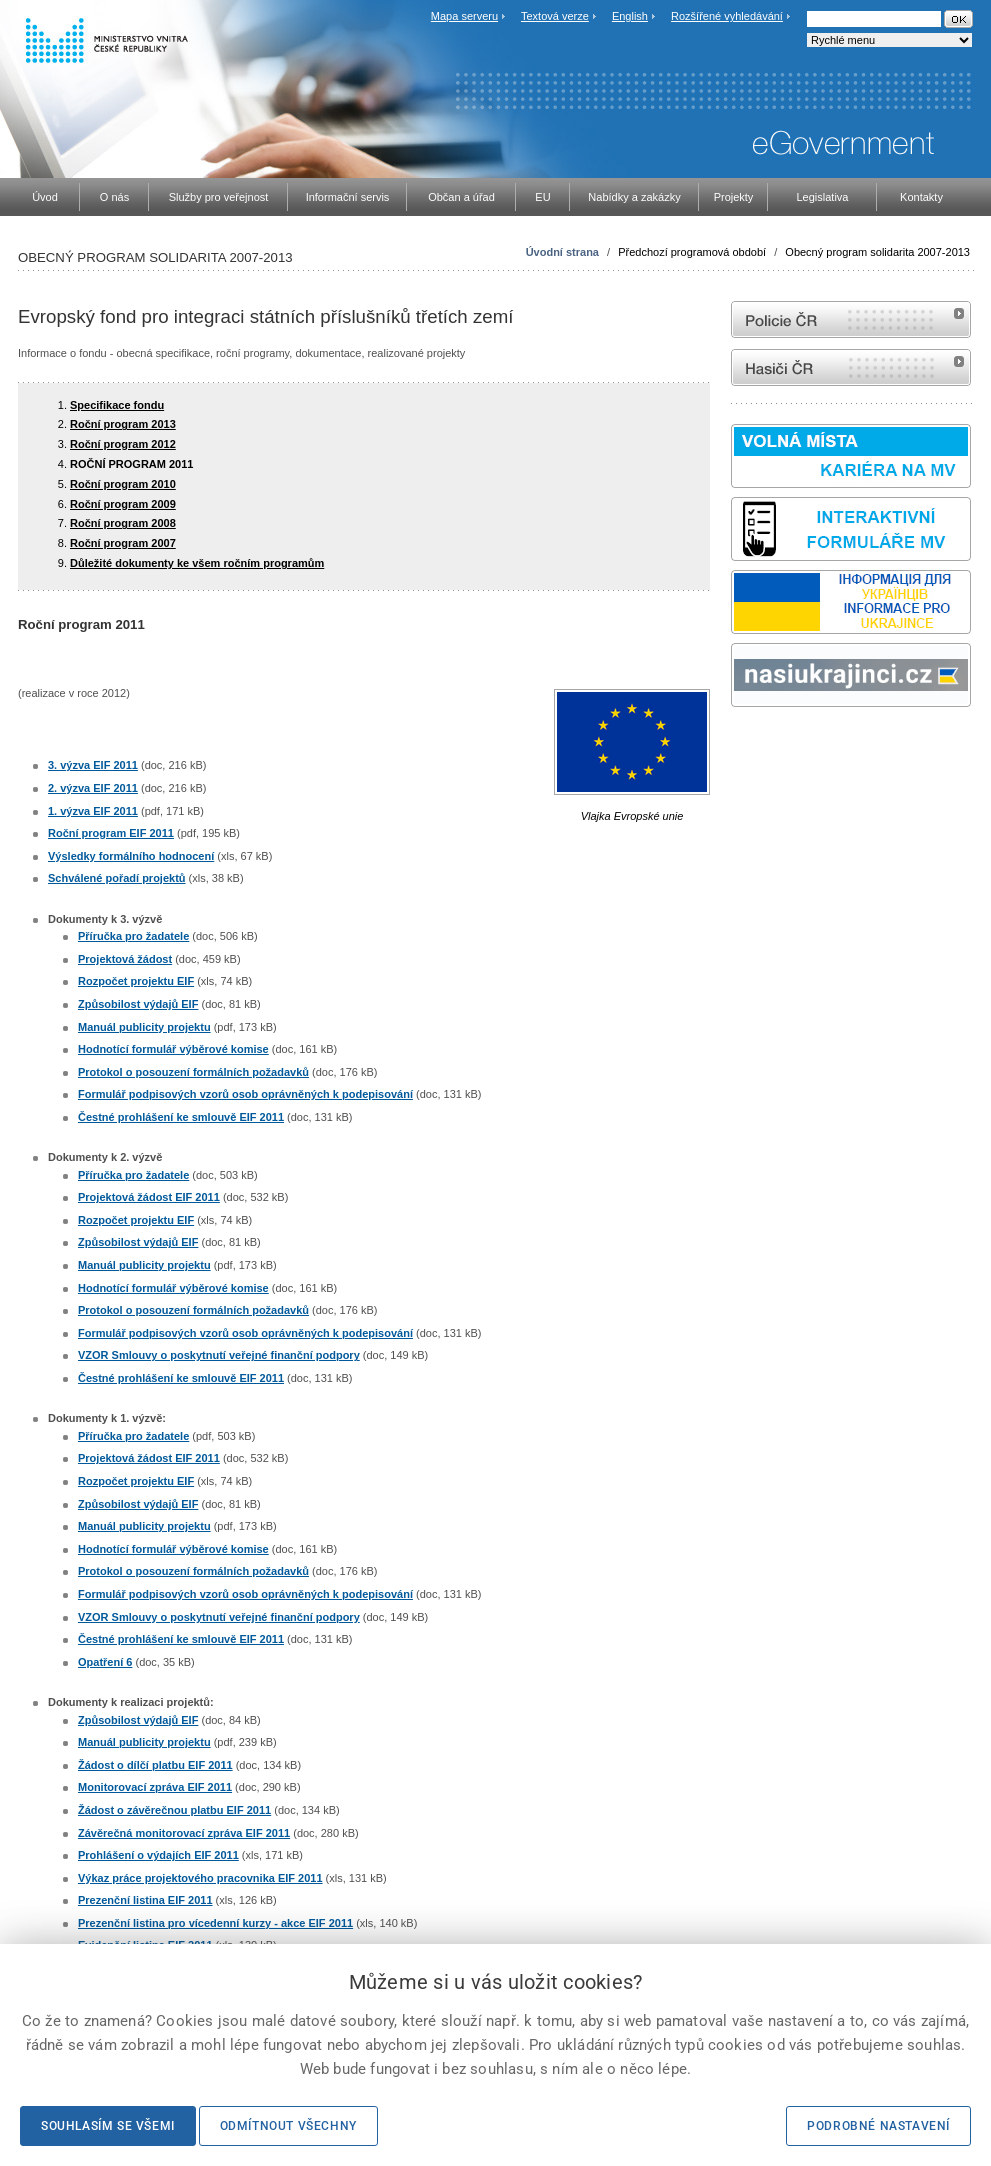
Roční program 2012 (123, 444)
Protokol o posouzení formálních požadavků (193, 1072)
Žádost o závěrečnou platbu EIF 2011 (174, 1810)
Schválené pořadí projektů (117, 878)
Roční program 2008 (123, 523)
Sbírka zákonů (734, 744)
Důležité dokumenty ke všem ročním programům (197, 563)
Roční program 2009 (123, 504)
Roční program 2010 (123, 484)
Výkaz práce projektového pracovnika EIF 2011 (200, 1878)
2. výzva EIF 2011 (93, 788)
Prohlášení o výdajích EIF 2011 (158, 1855)
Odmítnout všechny (288, 2126)
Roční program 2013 (123, 424)
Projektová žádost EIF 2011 (149, 1197)
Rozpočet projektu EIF (136, 981)
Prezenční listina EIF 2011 (145, 1900)
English (630, 16)
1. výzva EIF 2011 (93, 811)
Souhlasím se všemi (108, 2126)
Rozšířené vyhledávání (727, 16)
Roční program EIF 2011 (111, 833)
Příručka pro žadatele (133, 936)
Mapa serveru (464, 16)
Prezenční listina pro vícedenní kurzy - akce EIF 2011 (215, 1923)
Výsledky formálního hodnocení (131, 856)
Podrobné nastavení (878, 2126)
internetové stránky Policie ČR (851, 319)
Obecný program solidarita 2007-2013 (877, 252)
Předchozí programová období (692, 252)
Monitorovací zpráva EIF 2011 (155, 1787)
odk (741, 744)
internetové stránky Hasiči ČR (851, 367)
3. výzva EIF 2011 (93, 765)
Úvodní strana (562, 252)
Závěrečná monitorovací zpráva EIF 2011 (184, 1833)
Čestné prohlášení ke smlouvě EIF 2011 (181, 1117)
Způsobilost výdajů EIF (138, 1004)
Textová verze (555, 16)
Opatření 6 (105, 1662)
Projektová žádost (125, 959)
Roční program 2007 (123, 543)
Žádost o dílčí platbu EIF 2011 (155, 1765)
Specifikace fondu (117, 405)
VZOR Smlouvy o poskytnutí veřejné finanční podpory (219, 1355)
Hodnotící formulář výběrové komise (173, 1049)
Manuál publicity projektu (144, 1027)
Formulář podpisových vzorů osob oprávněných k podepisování (245, 1094)
